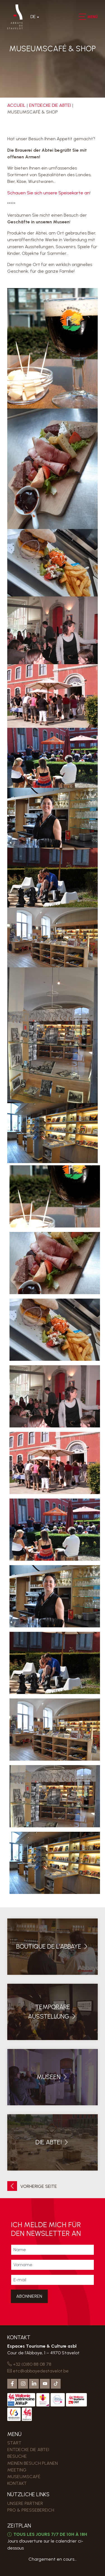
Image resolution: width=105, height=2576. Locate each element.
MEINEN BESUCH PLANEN (32, 2463)
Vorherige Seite (32, 2186)
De (33, 16)
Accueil (16, 105)
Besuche (17, 2456)
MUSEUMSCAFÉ (23, 2476)
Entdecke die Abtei (50, 105)
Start (14, 2442)
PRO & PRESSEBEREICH (30, 2510)
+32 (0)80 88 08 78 (29, 2364)
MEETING (17, 2470)
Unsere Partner (25, 2503)
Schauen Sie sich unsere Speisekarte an (48, 192)
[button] (82, 17)
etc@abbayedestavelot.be (38, 2371)
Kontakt (17, 2483)
